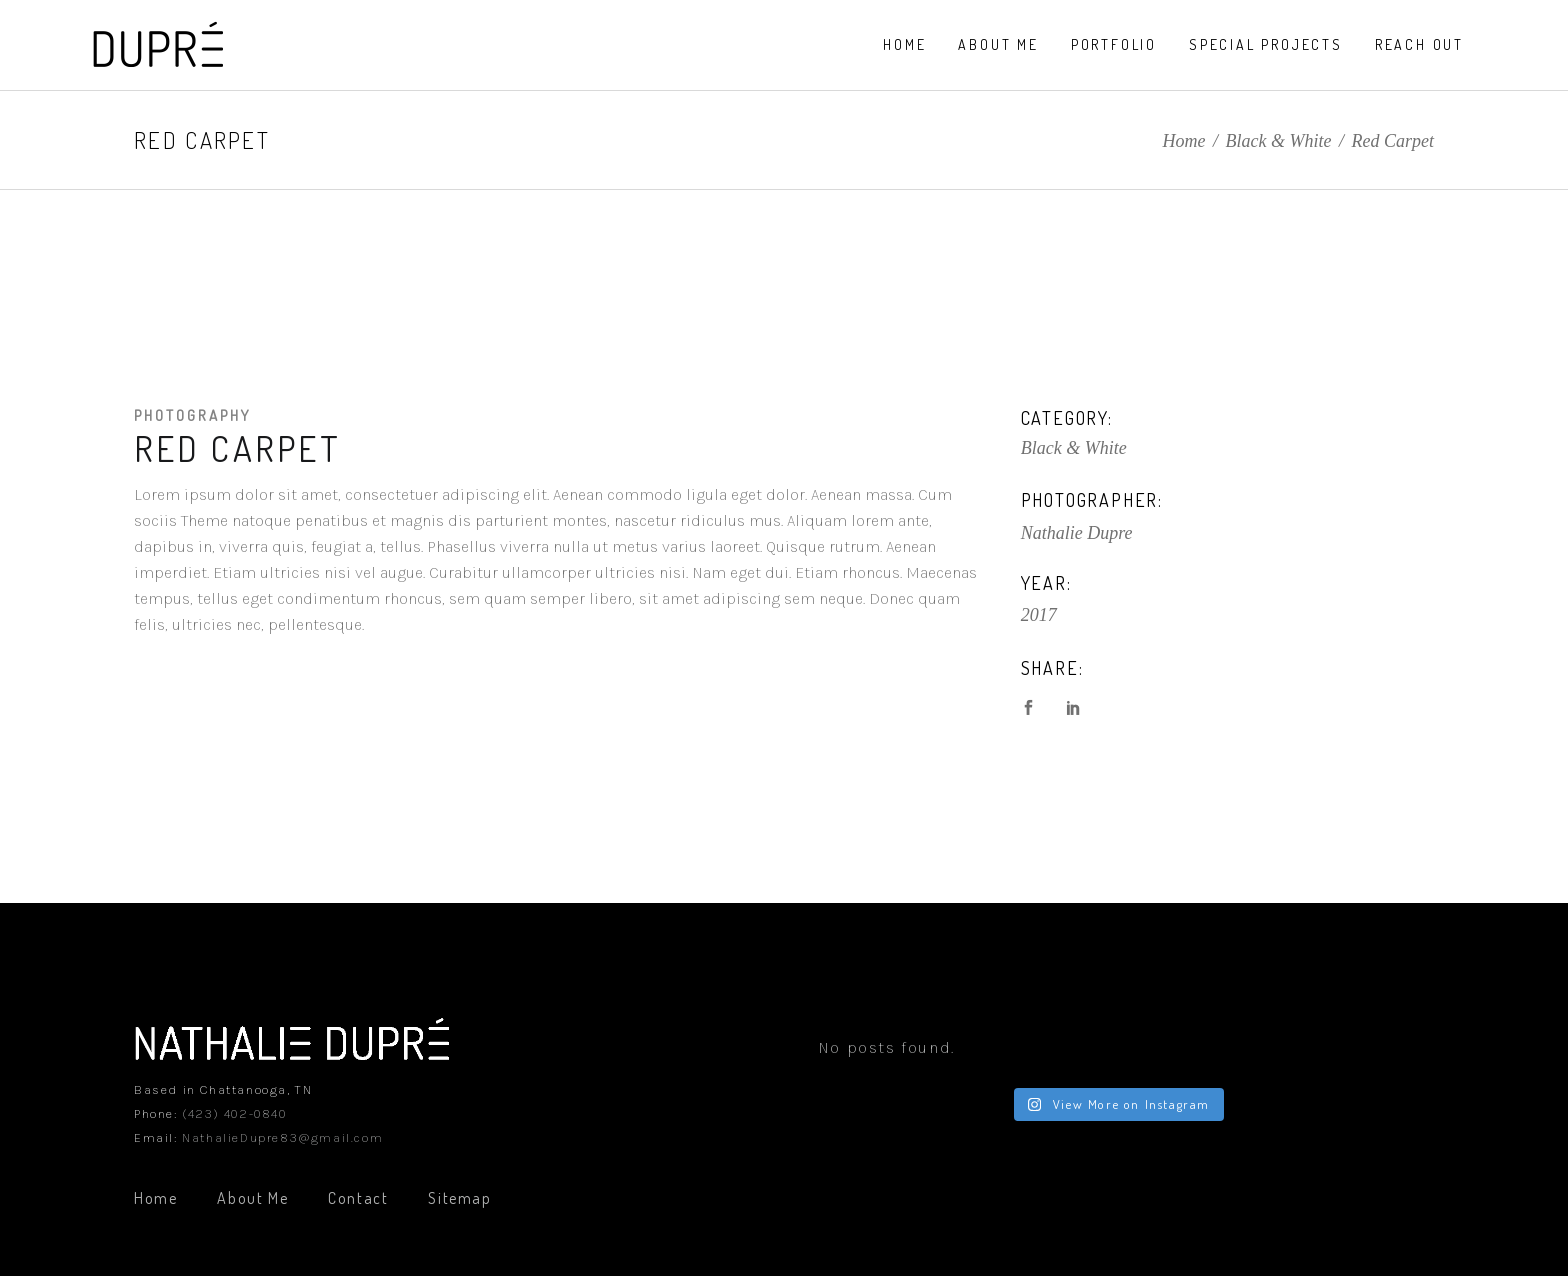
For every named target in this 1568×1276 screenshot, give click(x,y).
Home (1184, 141)
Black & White (1279, 141)
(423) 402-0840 (234, 1113)
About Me (252, 1198)
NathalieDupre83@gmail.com (282, 1137)
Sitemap (459, 1198)
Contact (358, 1198)
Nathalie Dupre (1077, 533)
